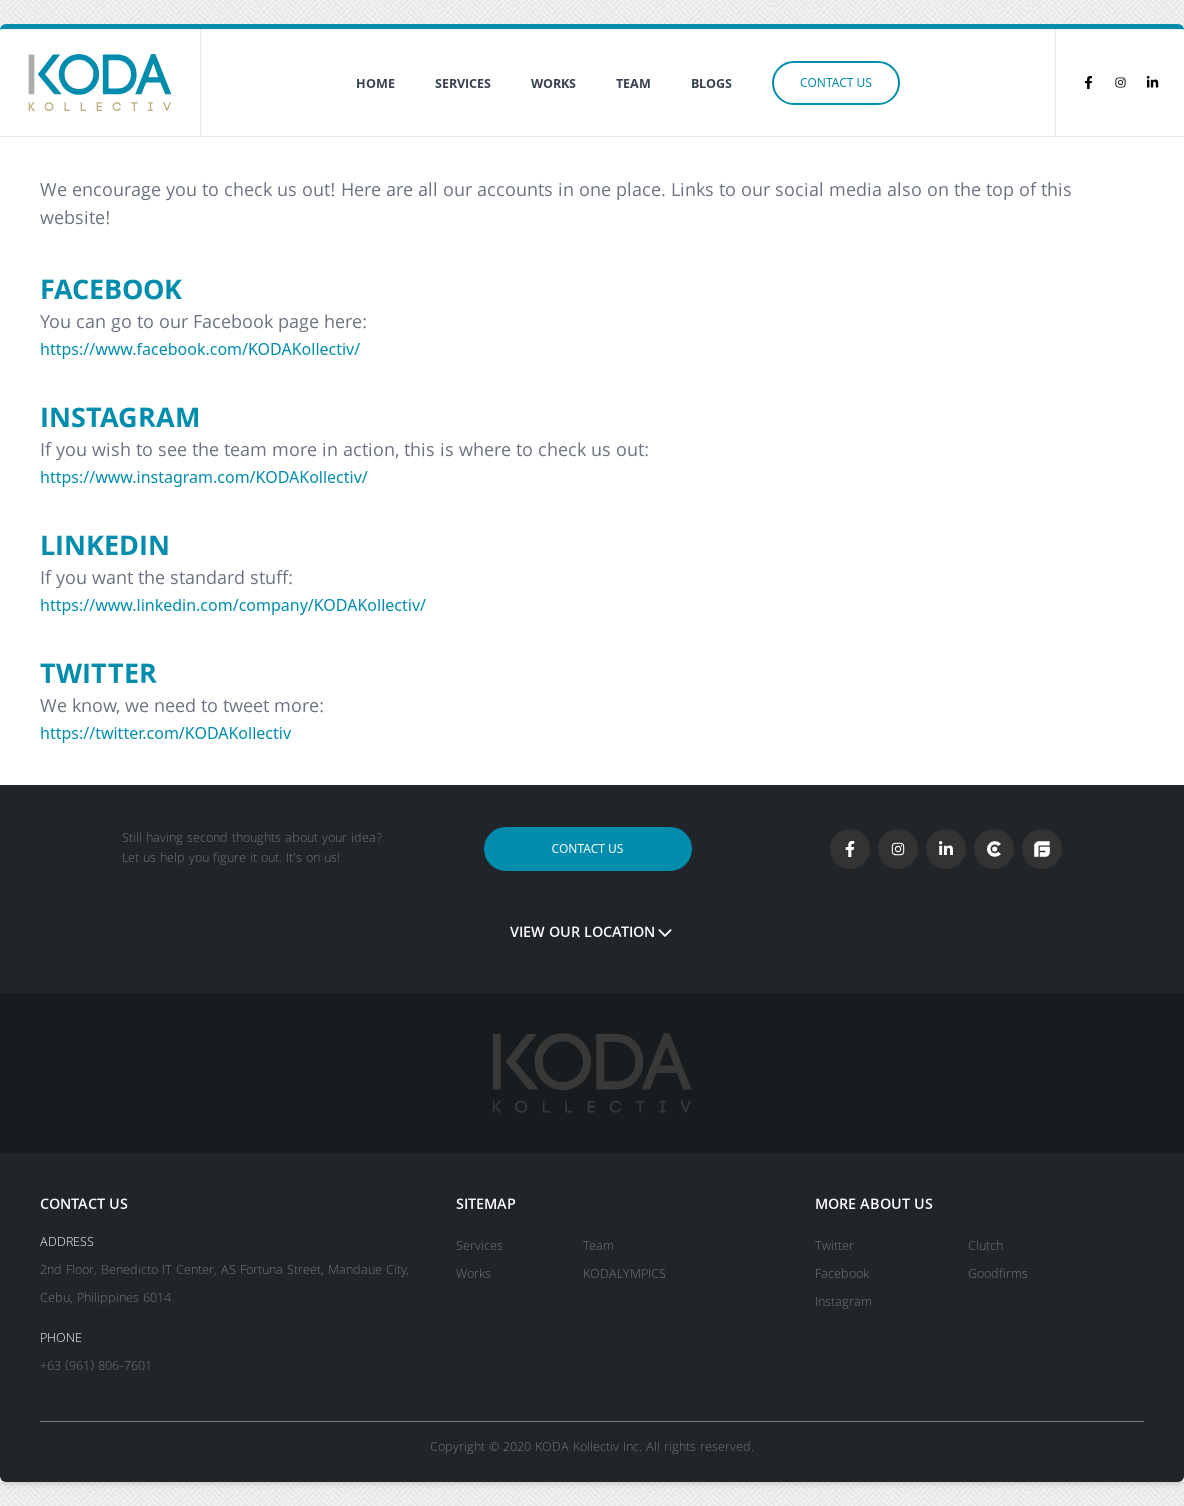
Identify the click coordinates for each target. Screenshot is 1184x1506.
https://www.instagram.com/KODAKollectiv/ (204, 477)
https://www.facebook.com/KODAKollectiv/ (200, 349)
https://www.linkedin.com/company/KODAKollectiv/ (233, 605)
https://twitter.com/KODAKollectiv (165, 733)
